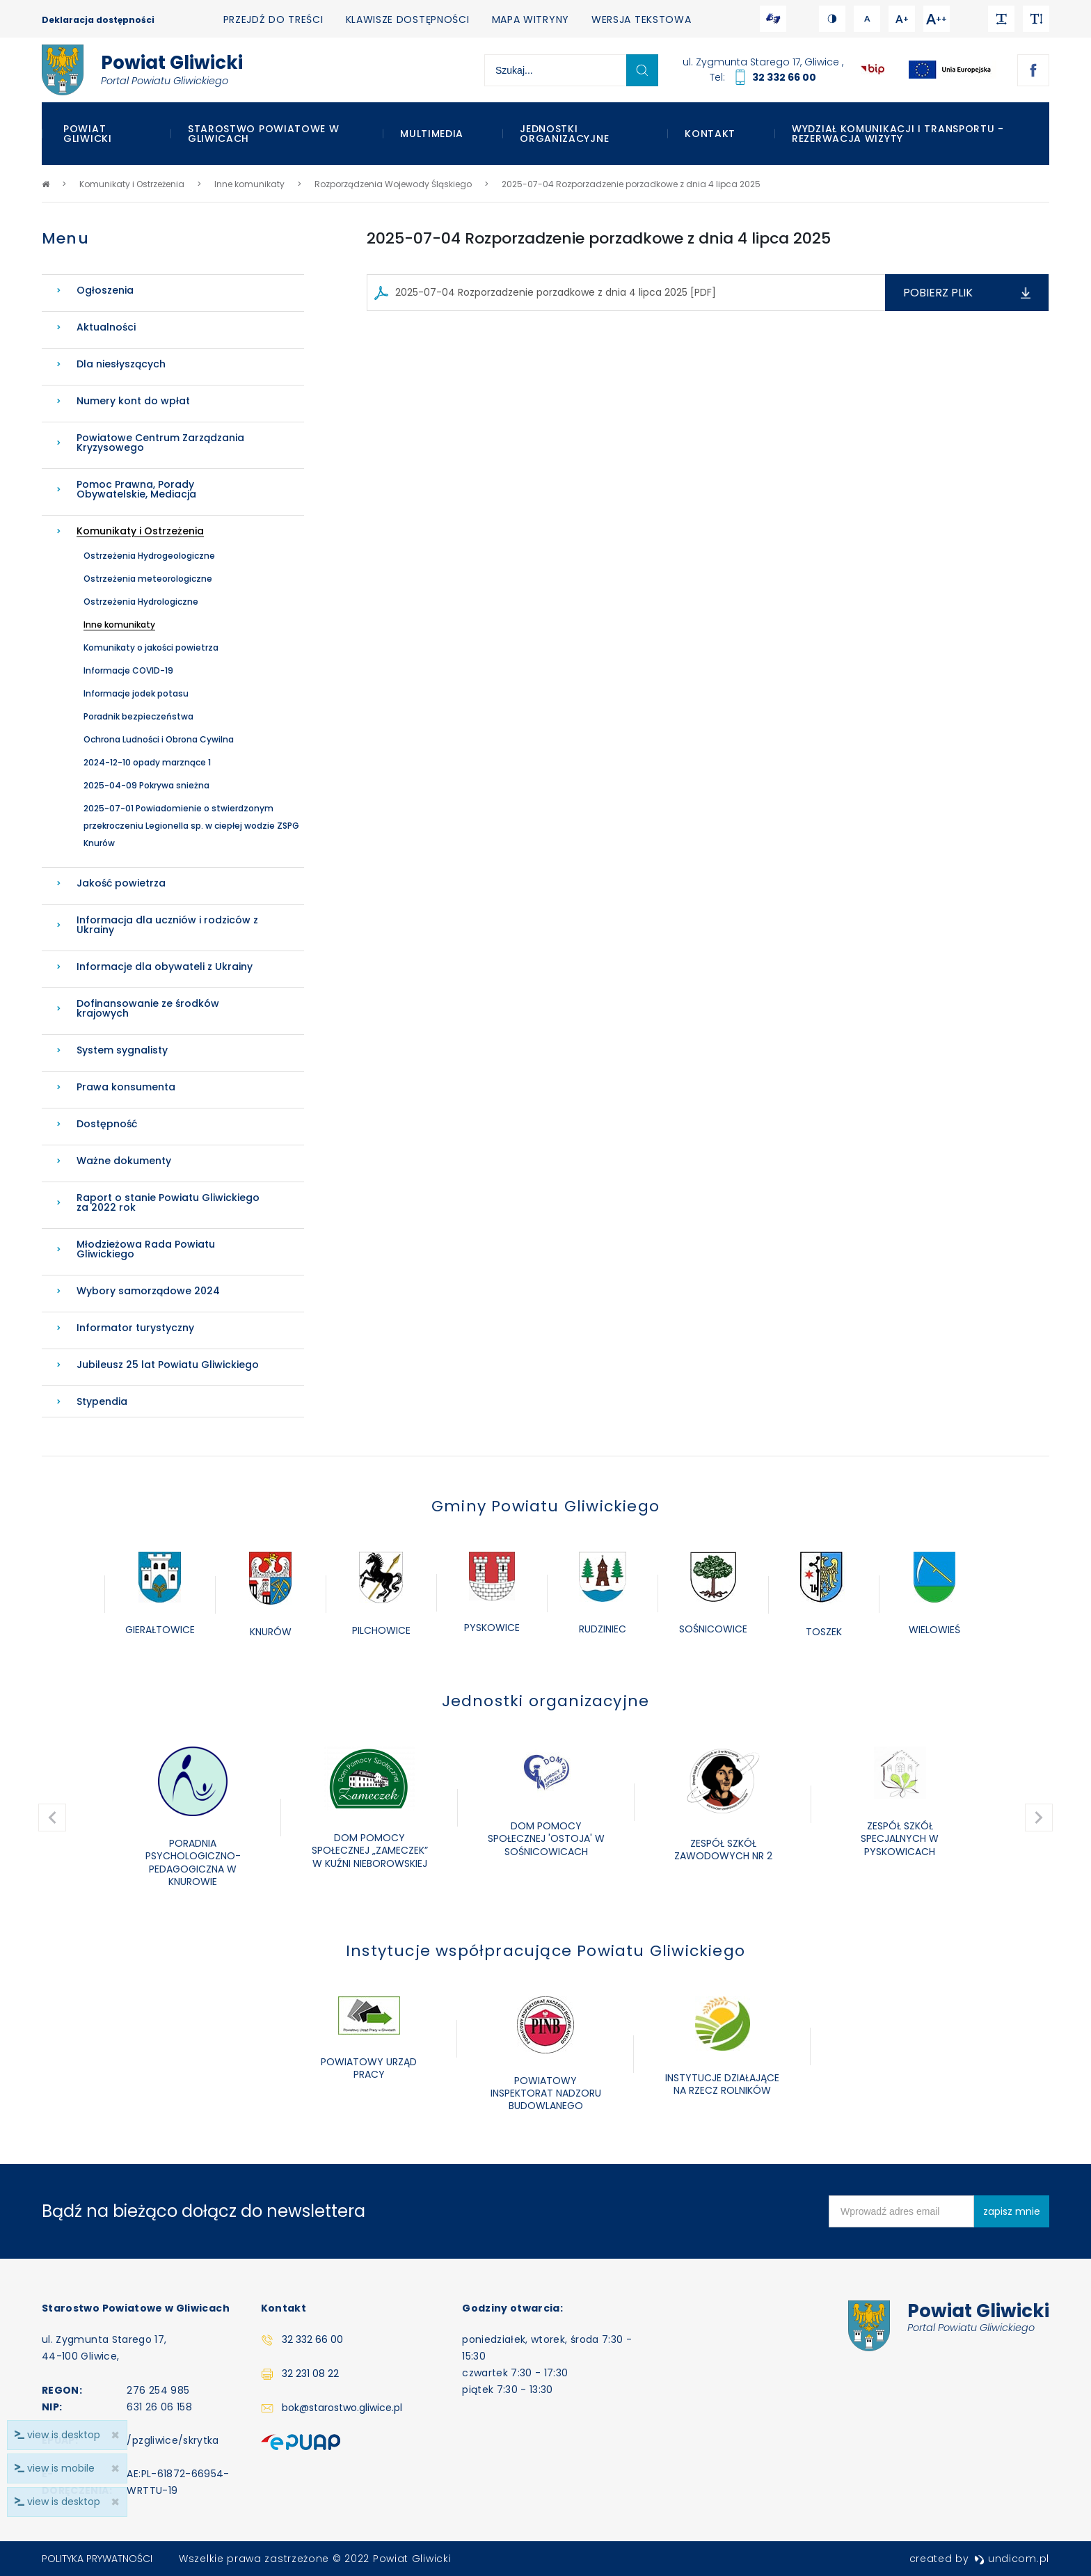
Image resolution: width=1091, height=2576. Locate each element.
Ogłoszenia (105, 290)
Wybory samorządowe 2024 (148, 1291)
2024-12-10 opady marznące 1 (147, 762)
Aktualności (106, 327)
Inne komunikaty (119, 624)
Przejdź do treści (273, 19)
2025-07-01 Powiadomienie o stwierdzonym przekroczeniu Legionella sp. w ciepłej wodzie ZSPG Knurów (191, 825)
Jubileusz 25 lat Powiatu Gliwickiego (168, 1365)
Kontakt (710, 133)
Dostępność (107, 1124)
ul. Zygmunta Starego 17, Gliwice (762, 62)
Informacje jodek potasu (136, 693)
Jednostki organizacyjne (564, 133)
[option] (159, 1595)
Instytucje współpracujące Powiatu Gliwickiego (545, 1951)
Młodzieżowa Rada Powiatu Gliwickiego (146, 1249)
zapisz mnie (1011, 2211)
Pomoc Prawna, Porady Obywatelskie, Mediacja (136, 489)
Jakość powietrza (121, 883)
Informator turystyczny (135, 1328)
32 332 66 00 (784, 77)
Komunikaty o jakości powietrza (150, 647)
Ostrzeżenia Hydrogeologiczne (149, 556)
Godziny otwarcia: (512, 2308)
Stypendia (102, 1401)
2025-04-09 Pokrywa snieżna (146, 785)
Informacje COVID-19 (128, 670)
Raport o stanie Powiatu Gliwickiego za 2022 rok (168, 1202)
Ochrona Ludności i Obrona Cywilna (158, 739)
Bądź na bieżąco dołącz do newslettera (203, 2211)
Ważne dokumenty (124, 1161)
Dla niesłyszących (121, 364)
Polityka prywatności (97, 2559)
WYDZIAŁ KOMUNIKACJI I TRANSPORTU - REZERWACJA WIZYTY (898, 133)
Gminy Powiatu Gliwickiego (545, 1506)
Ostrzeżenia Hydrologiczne (140, 601)
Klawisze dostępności (408, 19)
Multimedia (431, 133)
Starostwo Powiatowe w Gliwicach (264, 133)
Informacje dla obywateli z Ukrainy (165, 966)
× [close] (115, 2502)
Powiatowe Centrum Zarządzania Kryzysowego (160, 442)
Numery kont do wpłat (133, 401)
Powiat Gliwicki (87, 133)
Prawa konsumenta (126, 1087)
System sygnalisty (122, 1050)
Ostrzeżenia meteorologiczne (147, 579)
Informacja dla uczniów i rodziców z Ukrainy (167, 925)
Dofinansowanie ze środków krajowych (148, 1008)
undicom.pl (1011, 2559)
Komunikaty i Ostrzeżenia (140, 531)
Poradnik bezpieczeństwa (138, 716)
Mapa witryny (530, 19)
